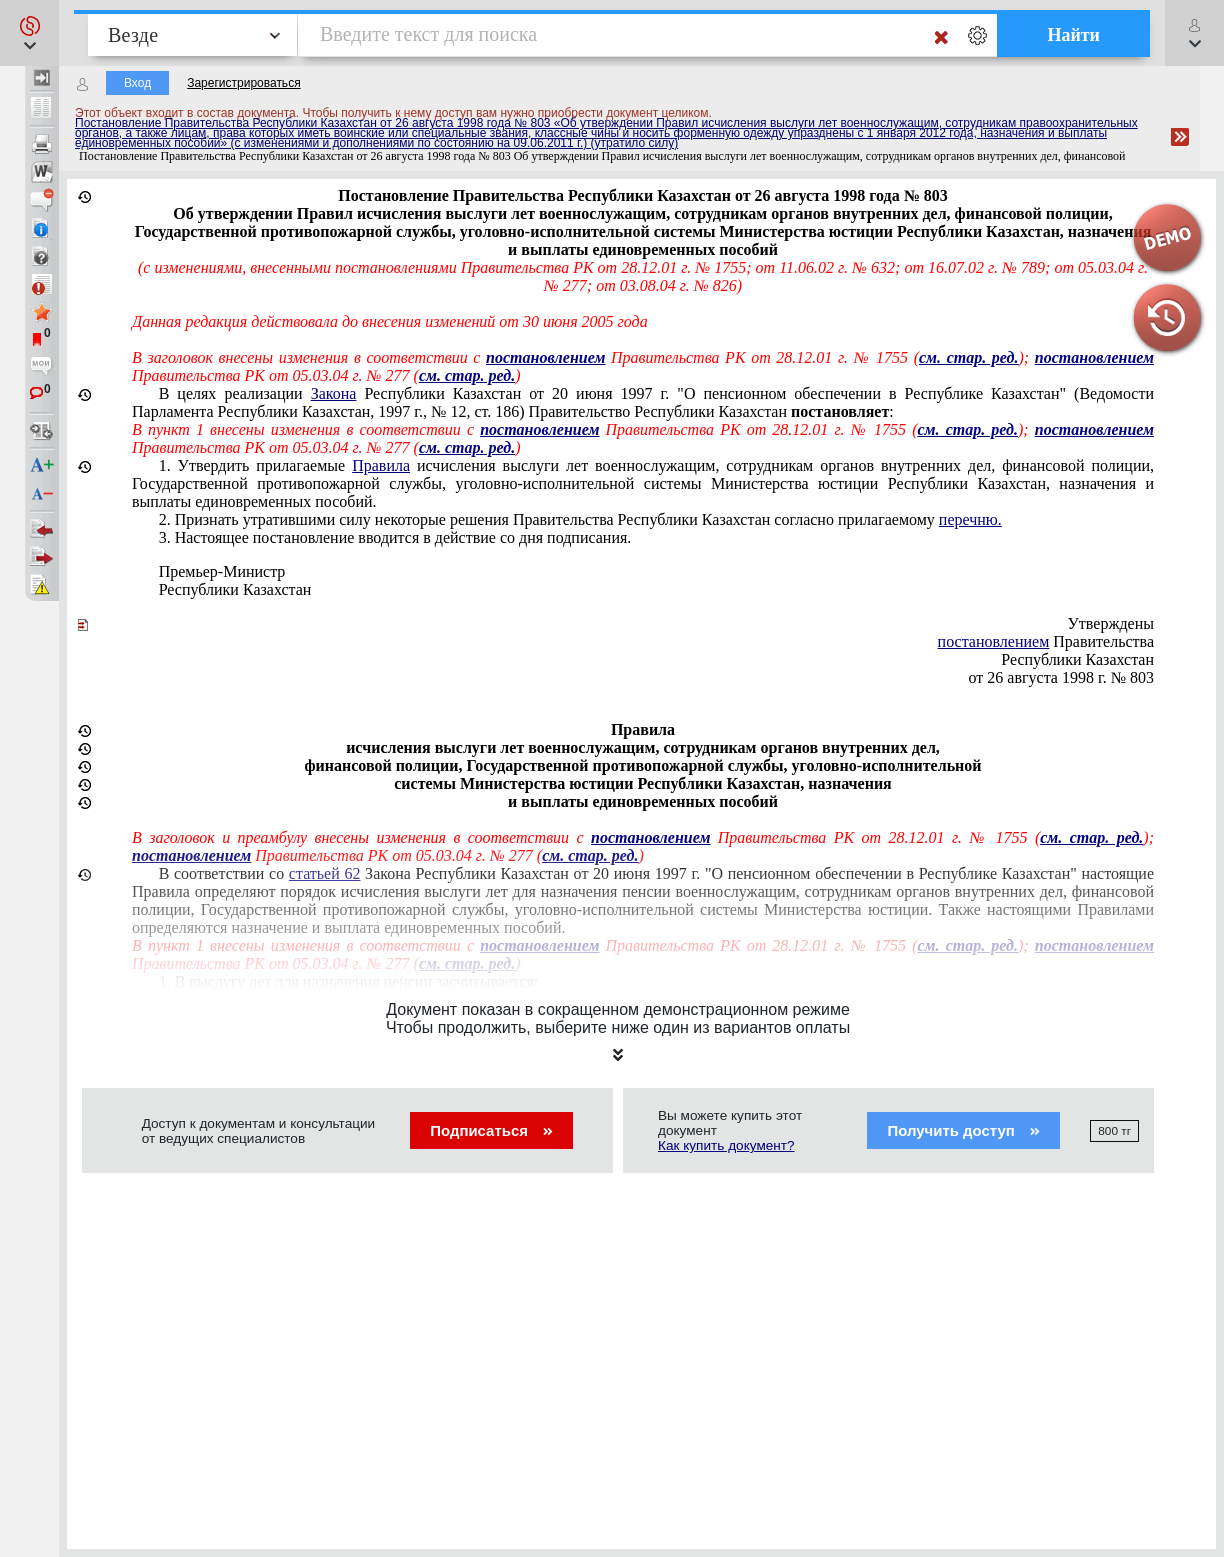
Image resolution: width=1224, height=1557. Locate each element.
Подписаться (491, 1130)
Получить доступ (963, 1130)
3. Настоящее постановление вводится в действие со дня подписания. (395, 537)
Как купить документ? (726, 1145)
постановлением (994, 641)
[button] (29, 33)
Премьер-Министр (222, 571)
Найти (1073, 35)
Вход (137, 83)
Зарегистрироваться (243, 83)
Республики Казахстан (235, 589)
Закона (334, 393)
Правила (381, 465)
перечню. (970, 519)
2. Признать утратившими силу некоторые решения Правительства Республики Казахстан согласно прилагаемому (580, 519)
